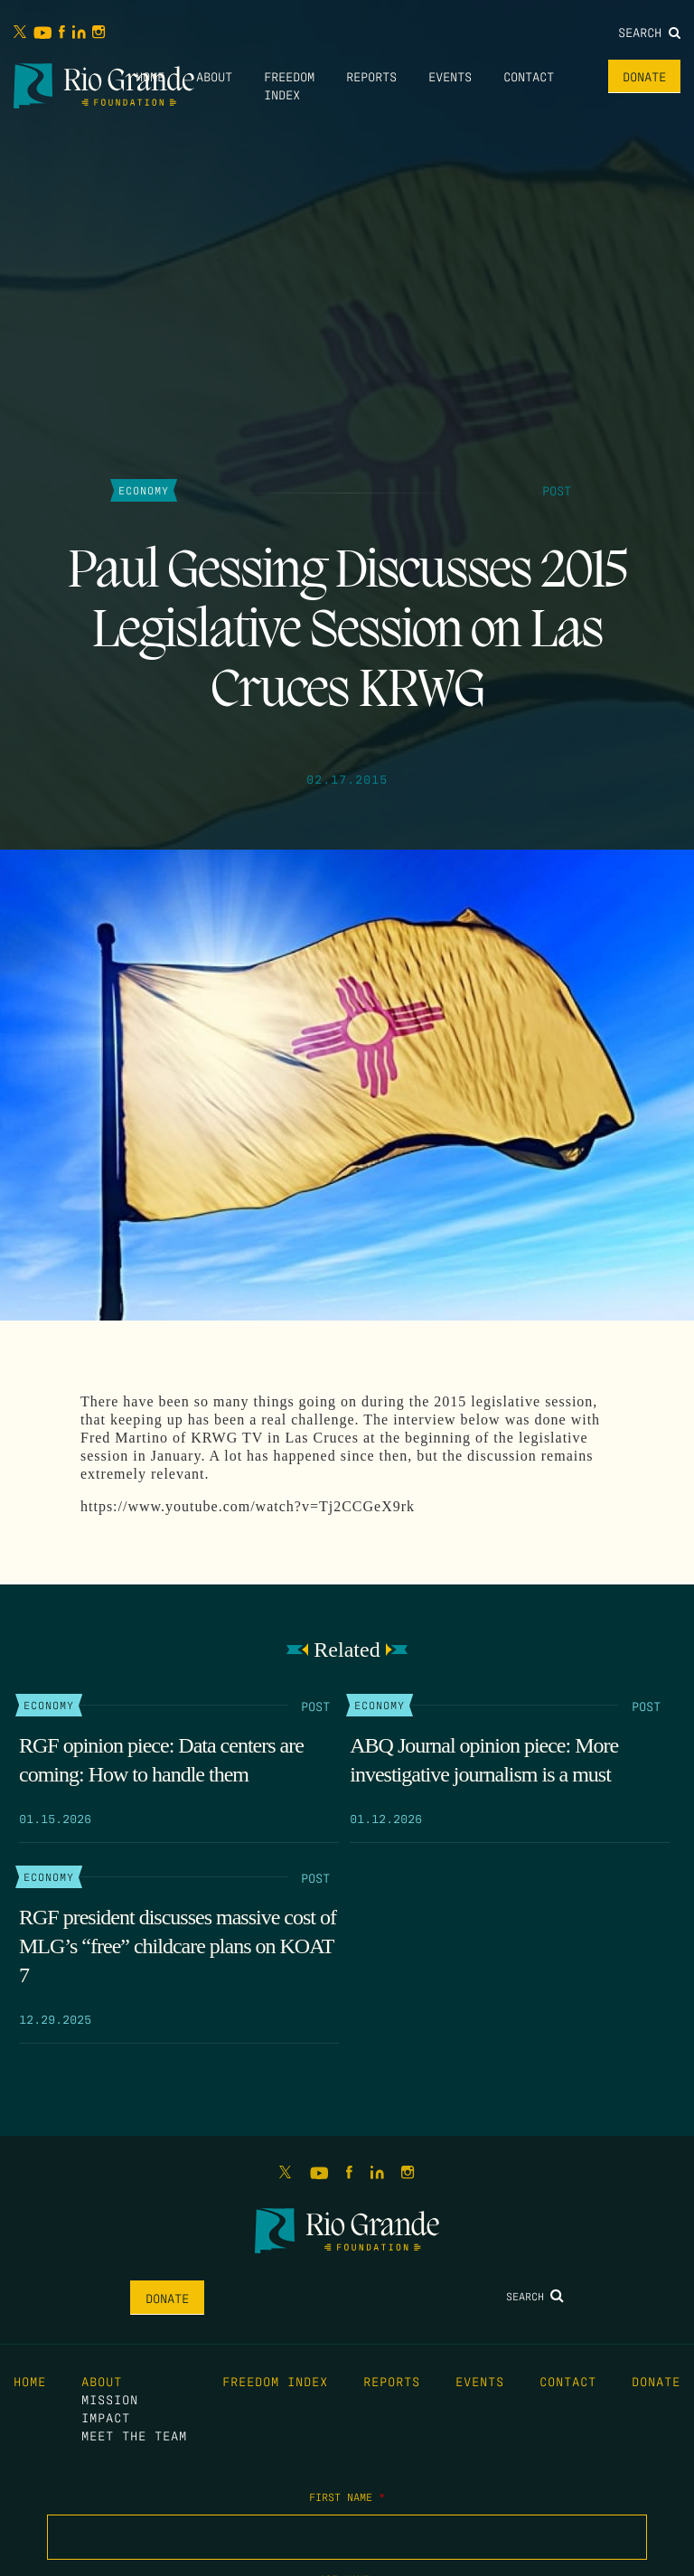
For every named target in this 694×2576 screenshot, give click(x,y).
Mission (109, 2399)
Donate (644, 76)
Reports (371, 76)
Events (450, 76)
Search (649, 32)
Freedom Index (275, 2381)
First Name (347, 2496)
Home (150, 76)
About (214, 76)
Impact (105, 2417)
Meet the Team (134, 2435)
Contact (528, 76)
